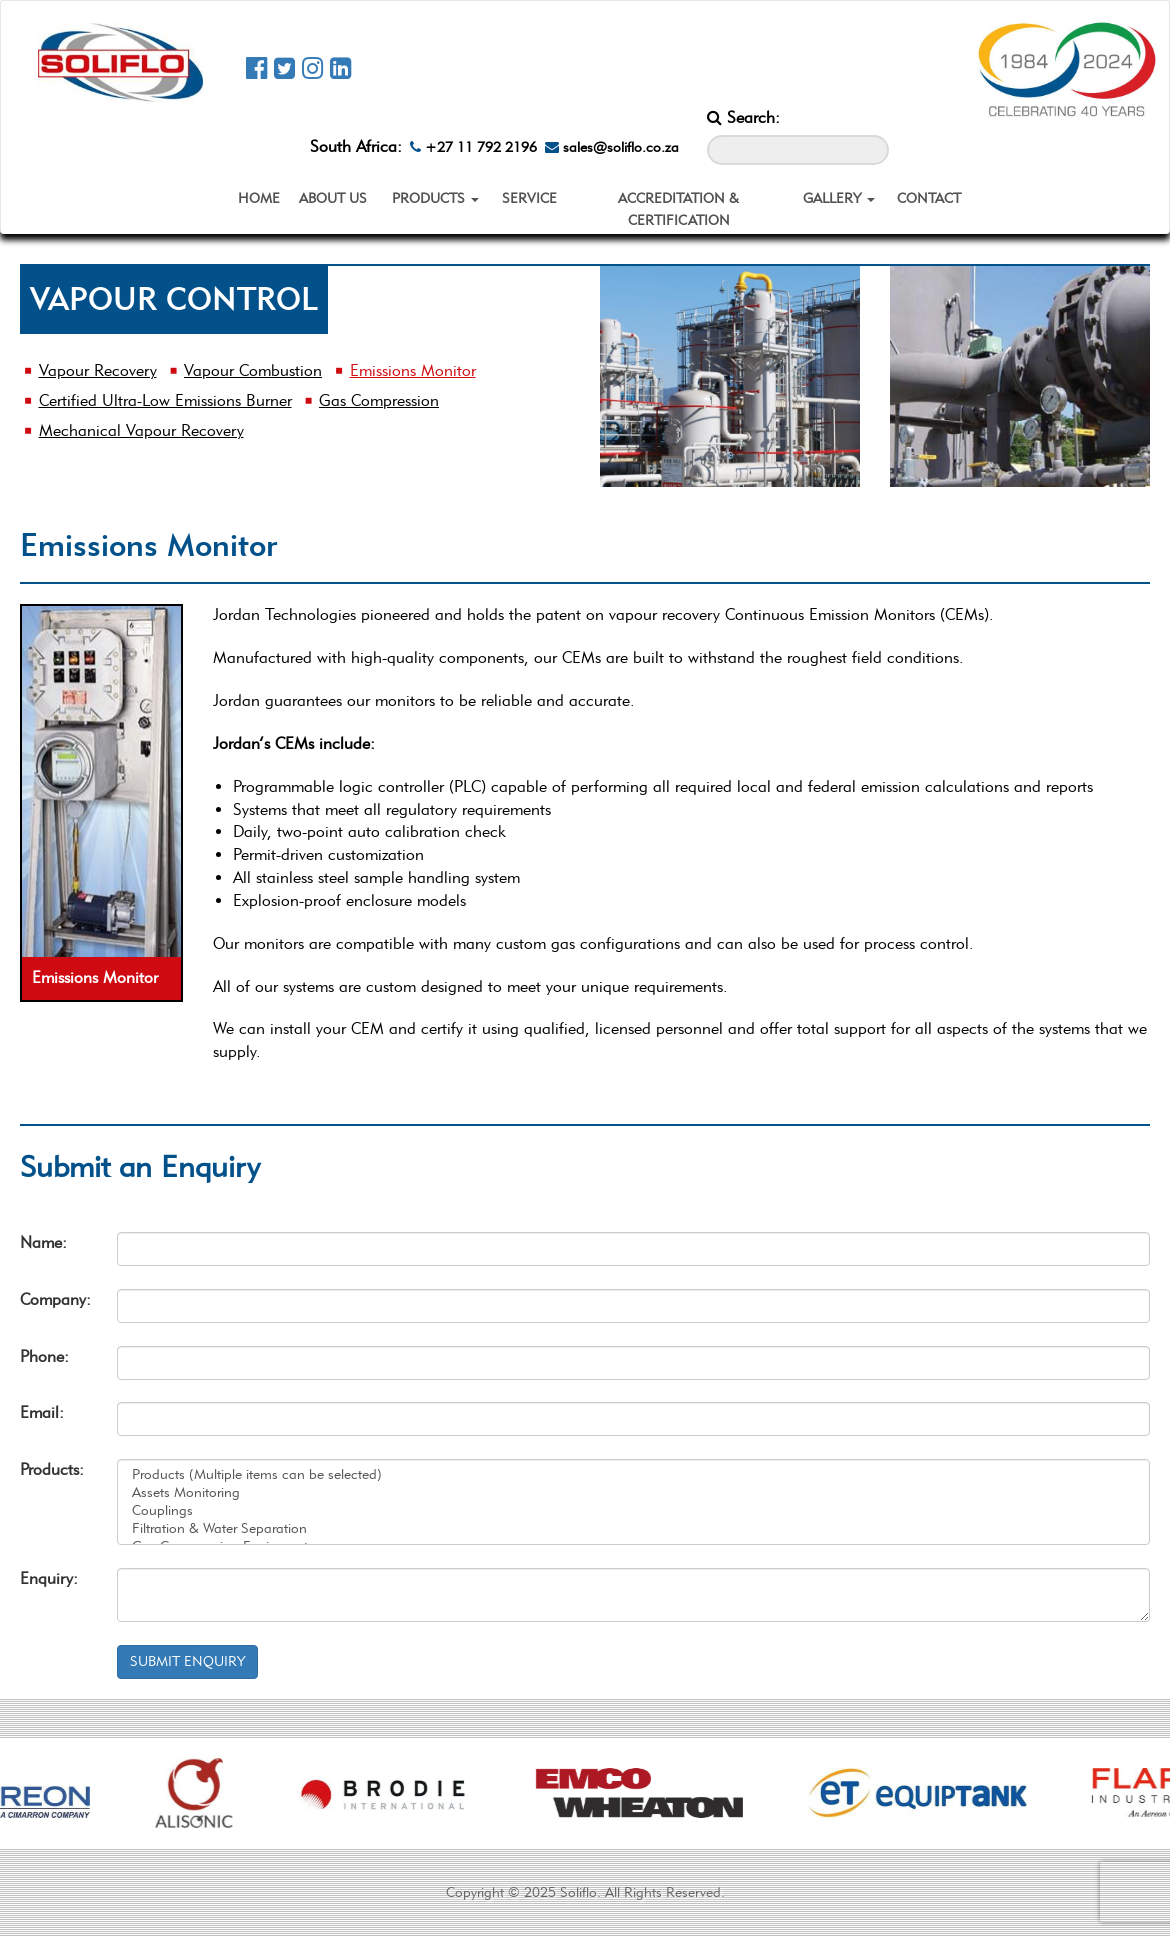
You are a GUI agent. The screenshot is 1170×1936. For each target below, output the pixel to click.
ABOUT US (333, 198)
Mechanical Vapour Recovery (141, 430)
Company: (53, 1299)
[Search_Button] (874, 121)
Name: (43, 1242)
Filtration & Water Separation (633, 1529)
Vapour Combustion (253, 370)
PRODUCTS (435, 198)
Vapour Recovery (98, 370)
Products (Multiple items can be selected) (633, 1475)
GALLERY (839, 198)
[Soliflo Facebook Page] (256, 68)
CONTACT (929, 198)
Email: (42, 1412)
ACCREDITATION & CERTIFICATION (678, 209)
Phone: (44, 1356)
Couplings (633, 1511)
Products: (52, 1469)
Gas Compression (379, 400)
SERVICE (529, 198)
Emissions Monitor (413, 370)
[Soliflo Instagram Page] (312, 68)
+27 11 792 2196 (473, 147)
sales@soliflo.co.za (612, 147)
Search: (743, 117)
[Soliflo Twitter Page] (284, 68)
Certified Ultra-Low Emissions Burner (165, 400)
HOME (259, 198)
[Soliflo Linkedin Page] (340, 68)
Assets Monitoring (633, 1493)
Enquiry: (49, 1578)
